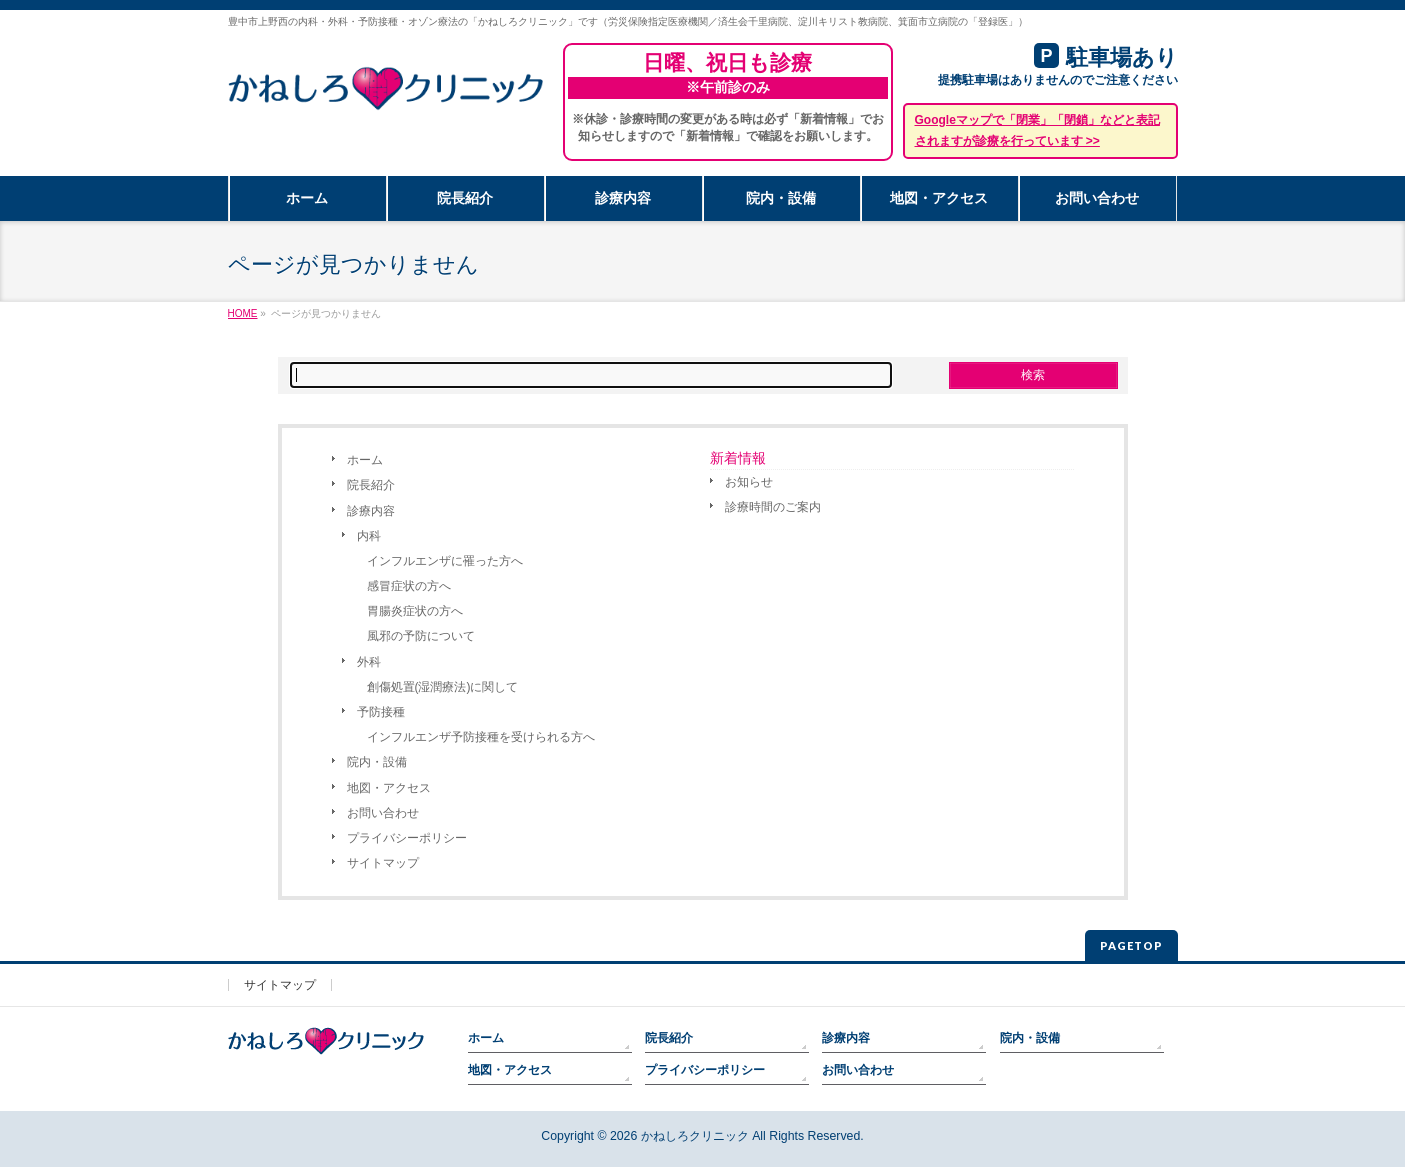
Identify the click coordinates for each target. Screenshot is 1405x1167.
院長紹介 (371, 485)
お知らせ (749, 482)
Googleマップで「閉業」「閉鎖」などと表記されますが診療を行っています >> (1037, 130)
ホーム (365, 460)
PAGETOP (1131, 945)
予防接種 (381, 712)
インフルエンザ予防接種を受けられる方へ (481, 737)
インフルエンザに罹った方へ (445, 561)
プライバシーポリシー (407, 838)
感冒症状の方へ (409, 586)
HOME (243, 313)
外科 (369, 662)
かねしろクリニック (695, 1136)
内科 (369, 536)
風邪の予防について (421, 636)
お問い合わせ (383, 813)
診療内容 (371, 511)
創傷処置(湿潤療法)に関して (443, 687)
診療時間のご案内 (773, 507)
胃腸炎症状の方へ (415, 611)
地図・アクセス (389, 788)
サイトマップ (383, 863)
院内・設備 (377, 762)
